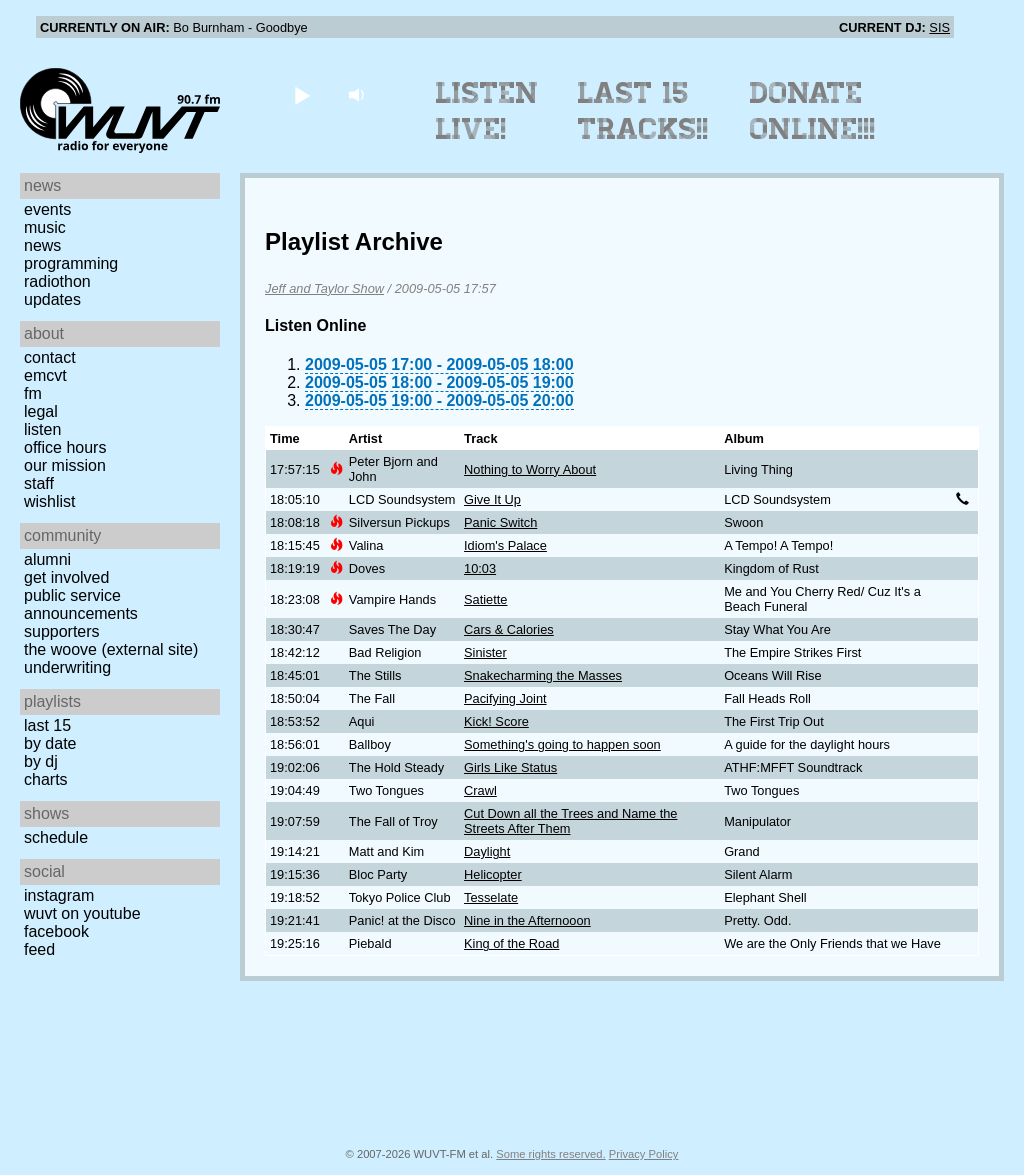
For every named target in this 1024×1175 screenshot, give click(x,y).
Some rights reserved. (550, 1154)
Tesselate (491, 897)
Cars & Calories (509, 629)
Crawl (480, 790)
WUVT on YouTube (82, 913)
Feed (39, 949)
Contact (50, 357)
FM (33, 393)
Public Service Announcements (81, 604)
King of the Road (511, 943)
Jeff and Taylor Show (324, 288)
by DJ (41, 761)
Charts (46, 779)
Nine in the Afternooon (527, 920)
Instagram (59, 895)
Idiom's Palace (505, 545)
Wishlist (50, 501)
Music (45, 227)
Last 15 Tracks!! (643, 111)
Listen (42, 429)
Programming (71, 263)
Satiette (485, 599)
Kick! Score (496, 721)
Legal (41, 411)
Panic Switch (500, 522)
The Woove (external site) (111, 649)
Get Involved (66, 577)
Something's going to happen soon (562, 744)
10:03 (480, 568)
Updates (52, 299)
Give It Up (492, 499)
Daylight (487, 851)
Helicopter (493, 874)
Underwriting (67, 667)
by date (50, 743)
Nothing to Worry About (530, 469)
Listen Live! (487, 111)
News (42, 245)
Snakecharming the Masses (543, 675)
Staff (39, 483)
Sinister (485, 652)
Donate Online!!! (813, 111)
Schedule (56, 837)
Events (47, 209)
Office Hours (65, 447)
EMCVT (45, 375)
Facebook (56, 931)
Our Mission (65, 465)
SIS (939, 27)
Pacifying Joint (505, 698)
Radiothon (57, 281)
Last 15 (47, 725)
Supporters (62, 631)
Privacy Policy (644, 1154)
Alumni (47, 559)
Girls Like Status (510, 767)
